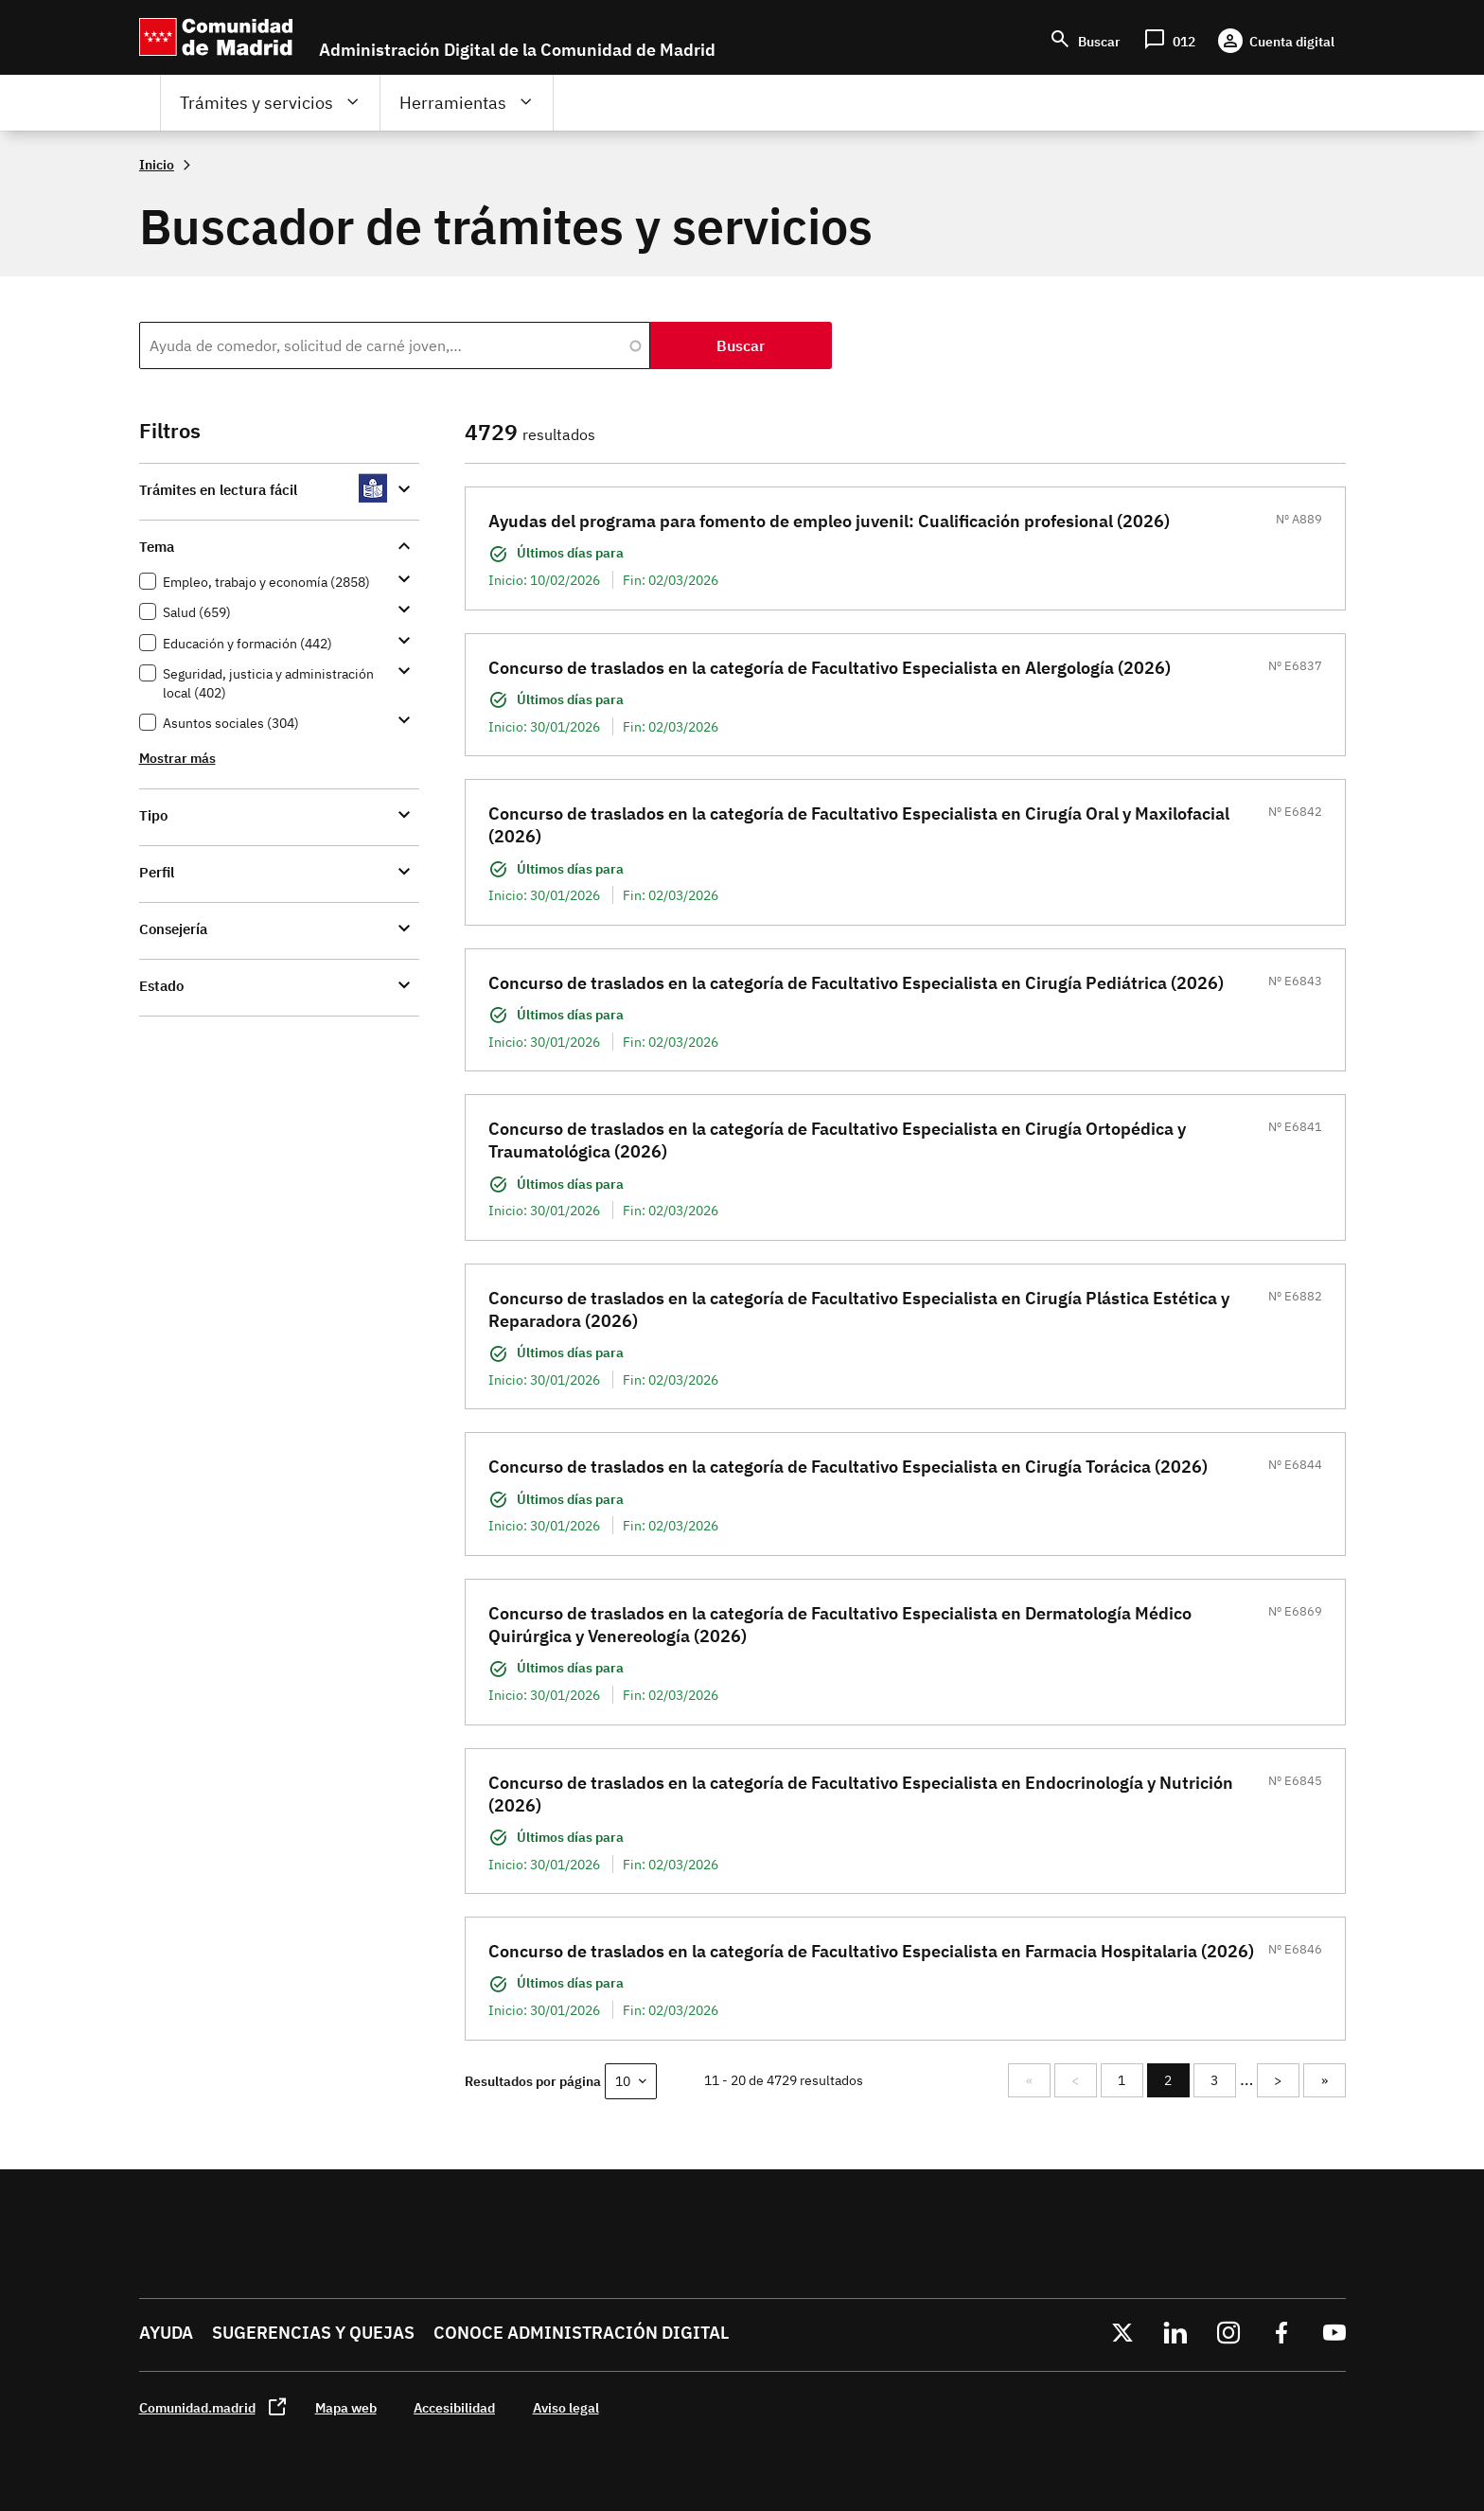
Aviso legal (566, 2407)
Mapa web (346, 2407)
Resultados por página (533, 2081)
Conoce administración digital (581, 2332)
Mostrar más (177, 758)
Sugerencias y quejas (313, 2332)
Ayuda (166, 2332)
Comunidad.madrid (197, 2407)
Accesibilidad (454, 2407)
